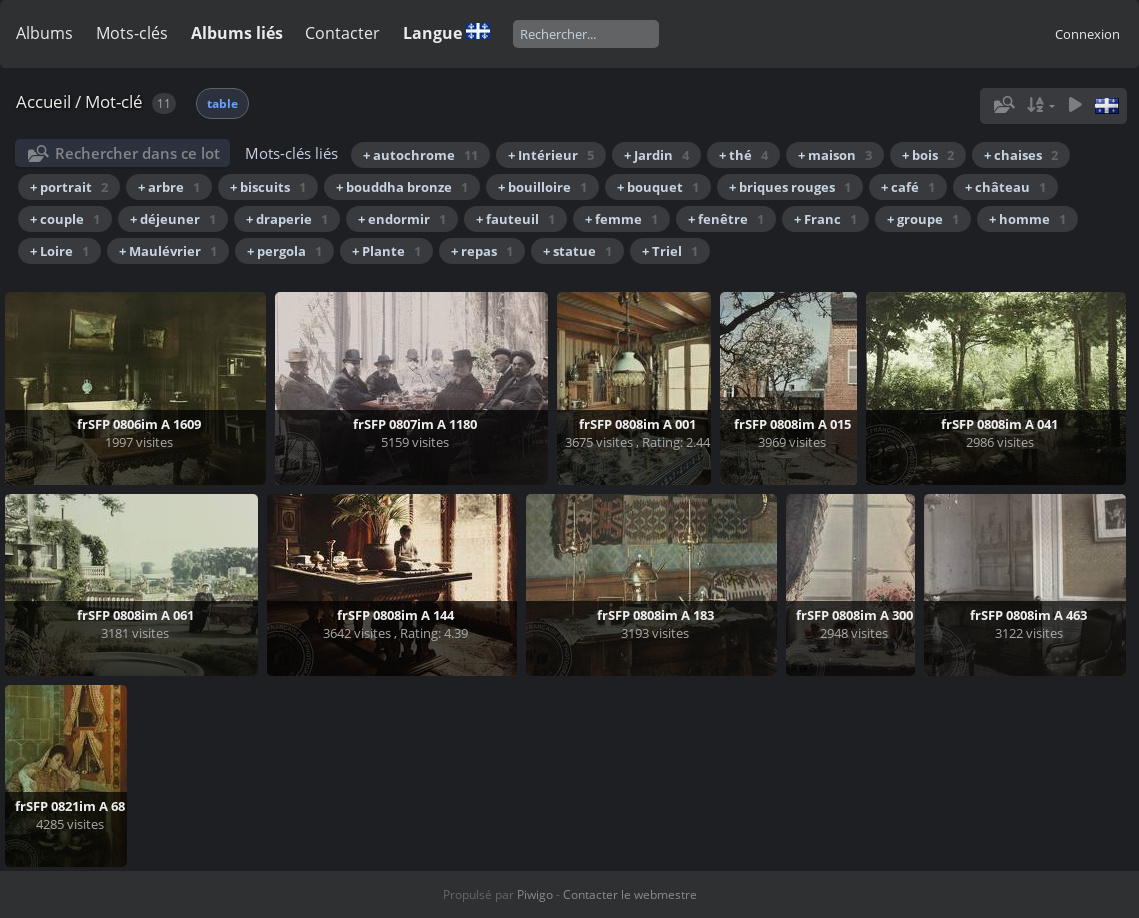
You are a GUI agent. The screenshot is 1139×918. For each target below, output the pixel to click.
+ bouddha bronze (402, 187)
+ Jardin (656, 155)
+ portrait (69, 187)
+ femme (621, 219)
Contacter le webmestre (630, 894)
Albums (44, 33)
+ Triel (670, 251)
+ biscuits (268, 187)
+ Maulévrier (168, 251)
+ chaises (1021, 155)
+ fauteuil (515, 219)
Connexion (1087, 34)
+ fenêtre (726, 219)
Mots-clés (132, 33)
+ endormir (402, 219)
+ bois (928, 155)
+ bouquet (658, 187)
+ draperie (287, 219)
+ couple (65, 219)
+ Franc (825, 219)
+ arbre (169, 187)
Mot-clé (114, 101)
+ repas (482, 251)
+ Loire (59, 251)
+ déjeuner (173, 219)
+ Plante (386, 251)
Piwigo (535, 894)
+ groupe (923, 219)
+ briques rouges (790, 187)
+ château (1005, 187)
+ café (908, 187)
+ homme (1027, 219)
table (222, 103)
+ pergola (284, 251)
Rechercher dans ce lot (137, 153)
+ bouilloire (542, 187)
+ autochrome (420, 155)
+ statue (577, 251)
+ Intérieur (551, 155)
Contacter (342, 33)
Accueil (43, 101)
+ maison (835, 155)
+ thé (743, 155)
